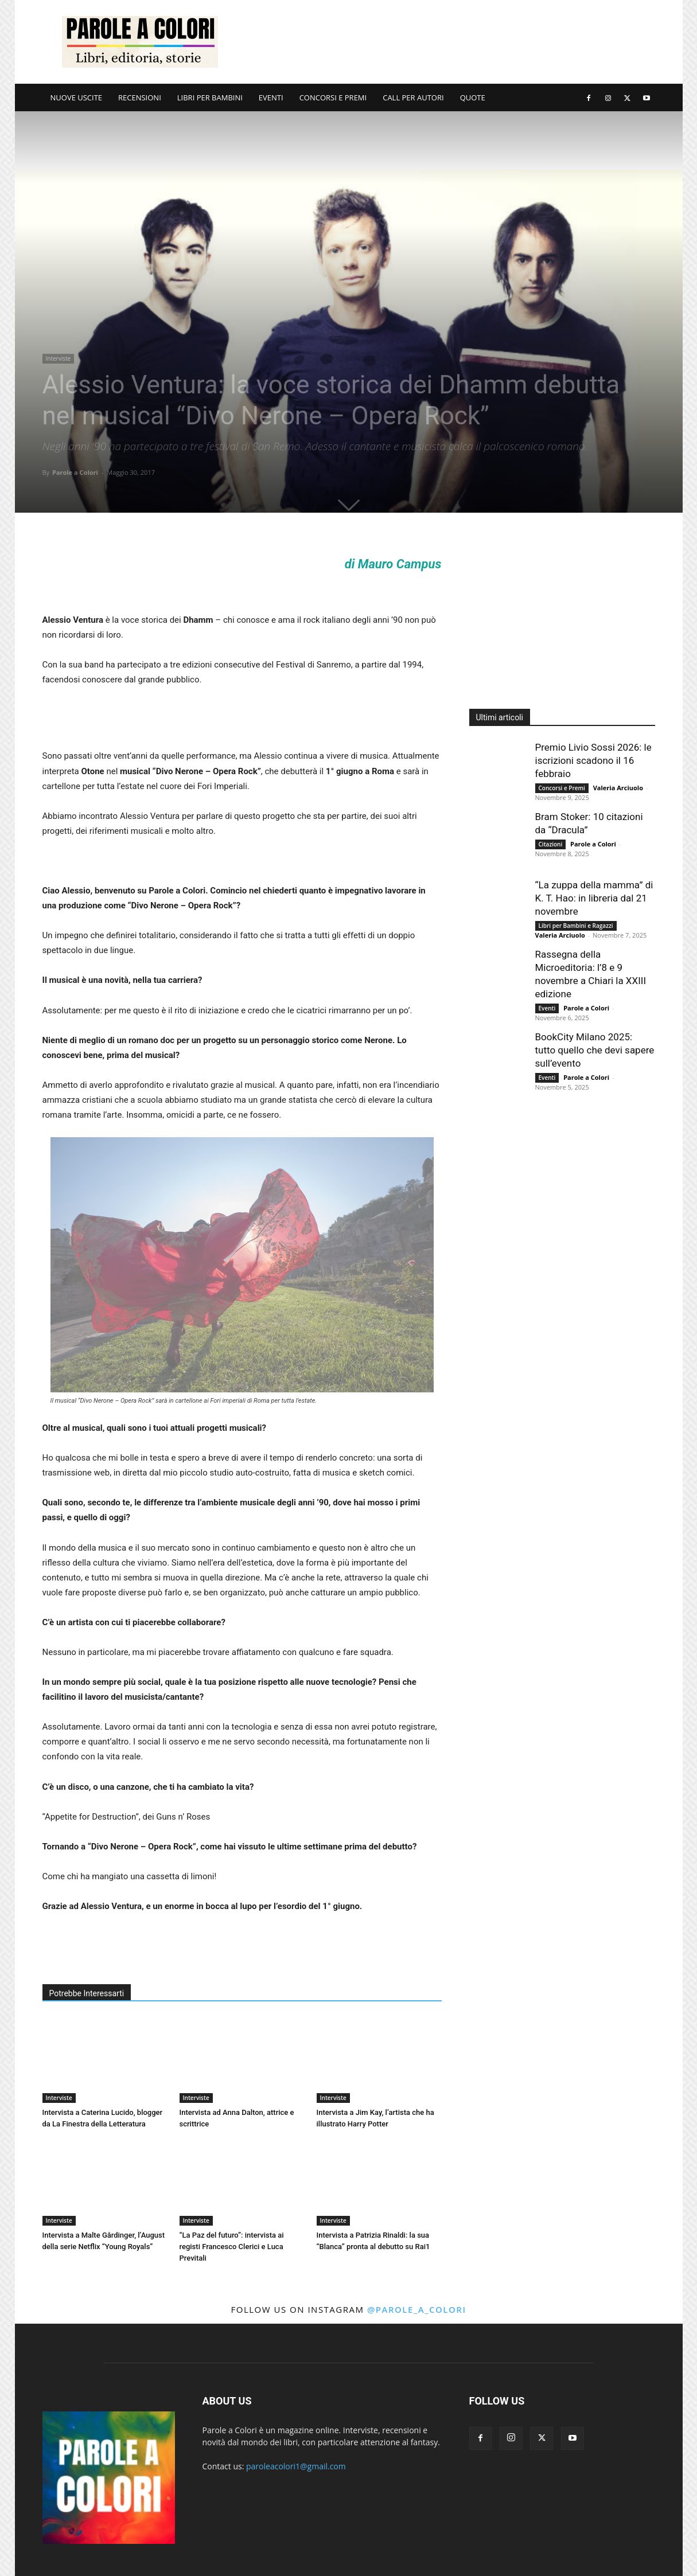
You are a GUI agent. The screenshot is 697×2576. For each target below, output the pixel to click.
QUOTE (472, 97)
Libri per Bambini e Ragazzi (576, 926)
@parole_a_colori (416, 2309)
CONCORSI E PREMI (333, 97)
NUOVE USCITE (76, 97)
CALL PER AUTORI (413, 97)
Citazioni (551, 844)
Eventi (547, 1008)
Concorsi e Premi (562, 788)
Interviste (58, 358)
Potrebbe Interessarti (86, 1993)
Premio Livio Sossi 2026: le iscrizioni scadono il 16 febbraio (593, 760)
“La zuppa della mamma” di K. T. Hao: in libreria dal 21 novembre (594, 898)
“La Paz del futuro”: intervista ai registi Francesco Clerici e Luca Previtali (232, 2246)
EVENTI (271, 97)
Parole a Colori (75, 472)
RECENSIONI (139, 97)
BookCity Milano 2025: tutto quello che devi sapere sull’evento (595, 1050)
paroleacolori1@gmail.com (296, 2466)
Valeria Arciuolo (618, 787)
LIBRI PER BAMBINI (210, 97)
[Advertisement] (446, 42)
